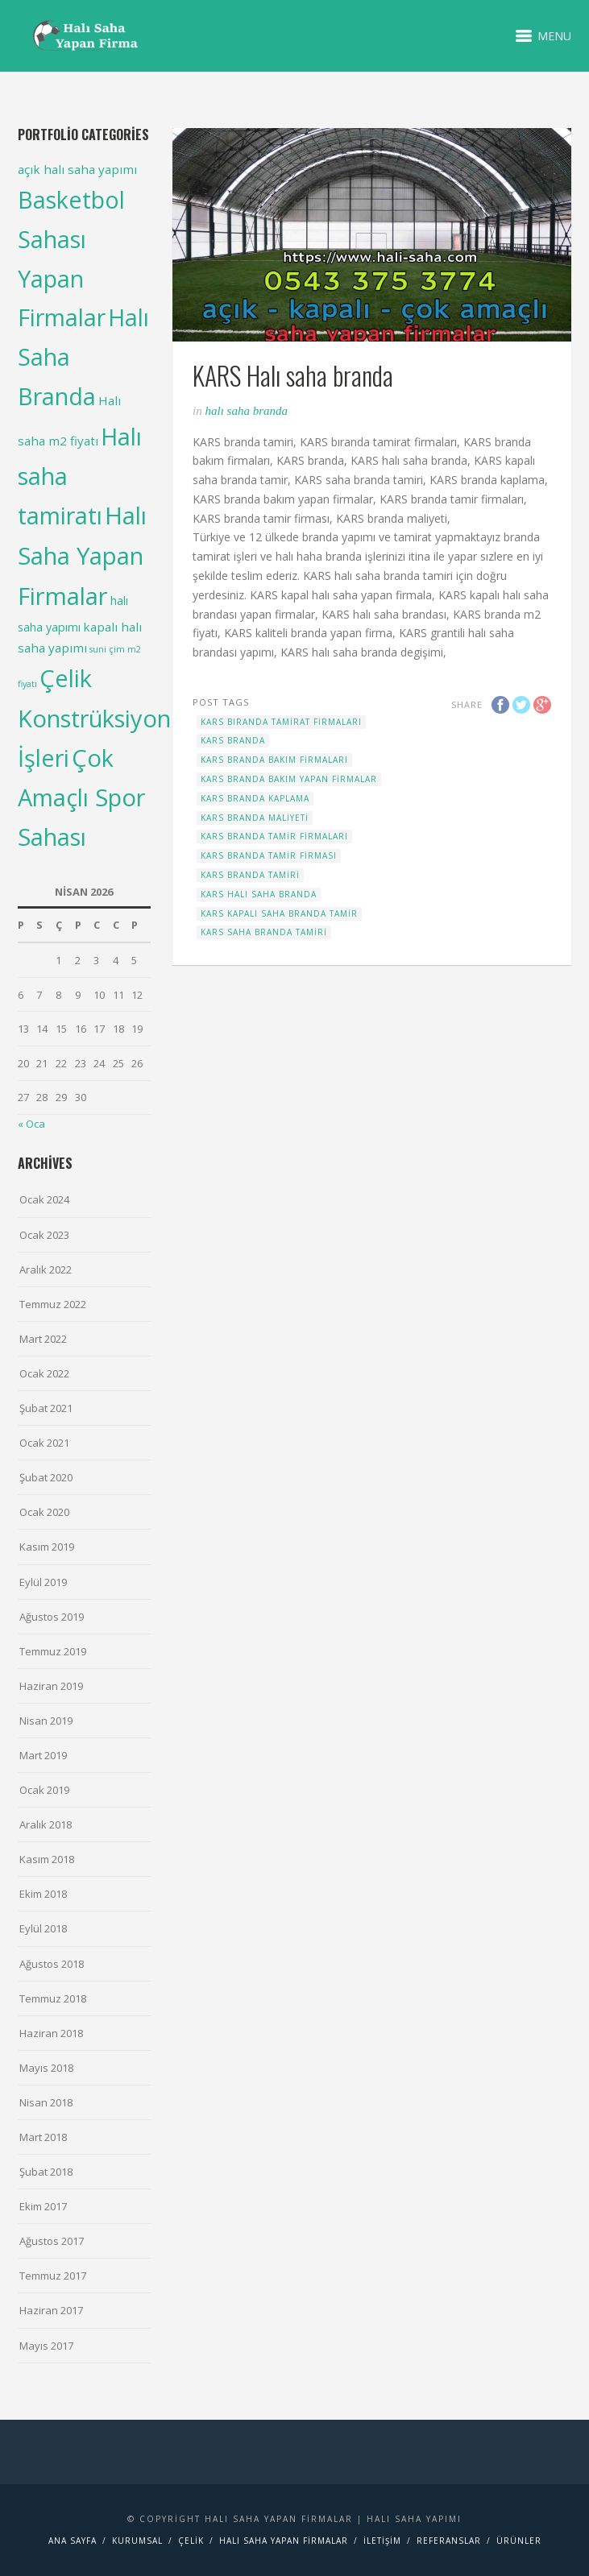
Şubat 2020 (46, 1477)
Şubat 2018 (46, 2171)
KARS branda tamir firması (269, 855)
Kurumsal (137, 2540)
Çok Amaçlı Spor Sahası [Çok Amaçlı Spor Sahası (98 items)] (81, 797)
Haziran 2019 (51, 1686)
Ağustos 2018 (51, 1964)
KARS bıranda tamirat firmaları (281, 721)
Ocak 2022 (44, 1373)
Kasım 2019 (46, 1546)
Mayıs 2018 (46, 2067)
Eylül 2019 (43, 1582)
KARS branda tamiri (250, 874)
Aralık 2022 (45, 1269)
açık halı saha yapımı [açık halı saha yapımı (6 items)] (77, 169)
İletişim (382, 2540)
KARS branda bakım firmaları (274, 759)
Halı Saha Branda (246, 410)
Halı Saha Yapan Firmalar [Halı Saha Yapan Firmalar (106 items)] (82, 555)
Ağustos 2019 (51, 1616)
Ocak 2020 (44, 1512)
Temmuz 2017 (52, 2275)
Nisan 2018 (46, 2102)
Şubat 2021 (46, 1408)
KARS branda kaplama (255, 798)
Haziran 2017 (51, 2310)
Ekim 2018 (43, 1893)
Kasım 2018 (46, 1859)
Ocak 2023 (44, 1235)
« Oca (31, 1123)
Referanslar (449, 2540)
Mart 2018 (43, 2137)
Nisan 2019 (46, 1720)
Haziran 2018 (51, 2033)
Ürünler (518, 2540)
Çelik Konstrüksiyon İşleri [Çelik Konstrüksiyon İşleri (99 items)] (94, 717)
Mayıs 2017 (46, 2345)
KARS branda (233, 740)
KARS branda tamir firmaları (274, 836)
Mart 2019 (43, 1755)
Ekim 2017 (43, 2206)
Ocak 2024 (44, 1199)
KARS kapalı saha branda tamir (279, 913)
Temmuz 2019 (52, 1651)
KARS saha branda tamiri (264, 932)
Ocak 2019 (44, 1790)
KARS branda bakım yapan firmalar (289, 779)
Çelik (191, 2540)
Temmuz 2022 (52, 1304)
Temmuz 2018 (52, 1998)
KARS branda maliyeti (255, 817)
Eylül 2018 (43, 1928)
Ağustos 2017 (51, 2241)
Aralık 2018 (45, 1824)
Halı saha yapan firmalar (283, 2540)
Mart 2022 (43, 1338)
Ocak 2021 (44, 1442)
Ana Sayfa (72, 2540)
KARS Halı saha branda (259, 894)
